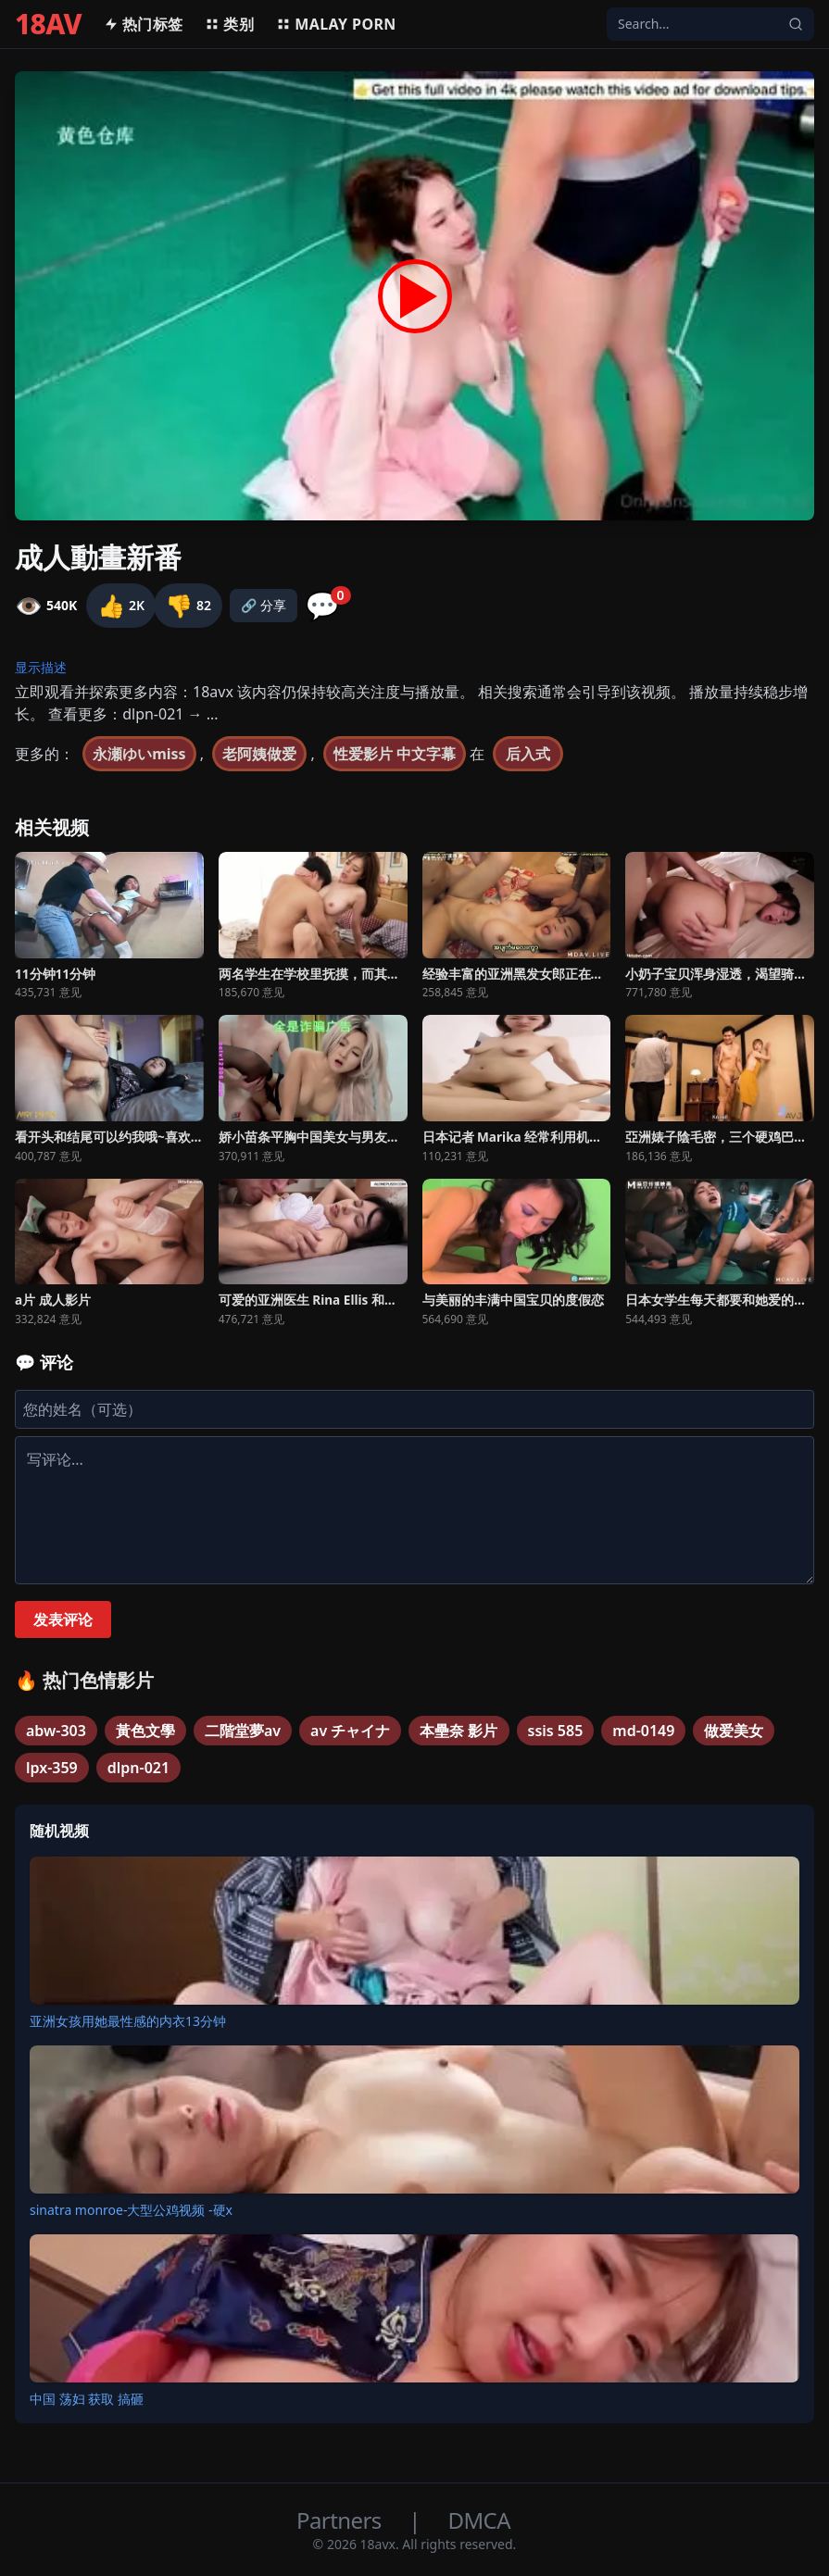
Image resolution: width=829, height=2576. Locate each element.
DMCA (479, 2520)
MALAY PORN (336, 24)
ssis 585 (556, 1730)
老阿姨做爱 (259, 754)
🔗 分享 (263, 605)
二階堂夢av (243, 1730)
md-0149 (643, 1730)
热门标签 (143, 24)
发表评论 (63, 1619)
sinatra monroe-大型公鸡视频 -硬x (131, 2210)
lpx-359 (52, 1767)
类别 (229, 24)
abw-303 (56, 1730)
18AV (48, 24)
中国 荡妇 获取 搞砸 (87, 2398)
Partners (341, 2520)
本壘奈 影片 (458, 1730)
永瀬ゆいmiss (139, 754)
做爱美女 (733, 1730)
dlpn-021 (138, 1767)
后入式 (528, 754)
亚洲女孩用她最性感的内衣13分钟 (128, 2021)
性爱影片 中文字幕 (394, 754)
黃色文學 (145, 1730)
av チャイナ (350, 1730)
